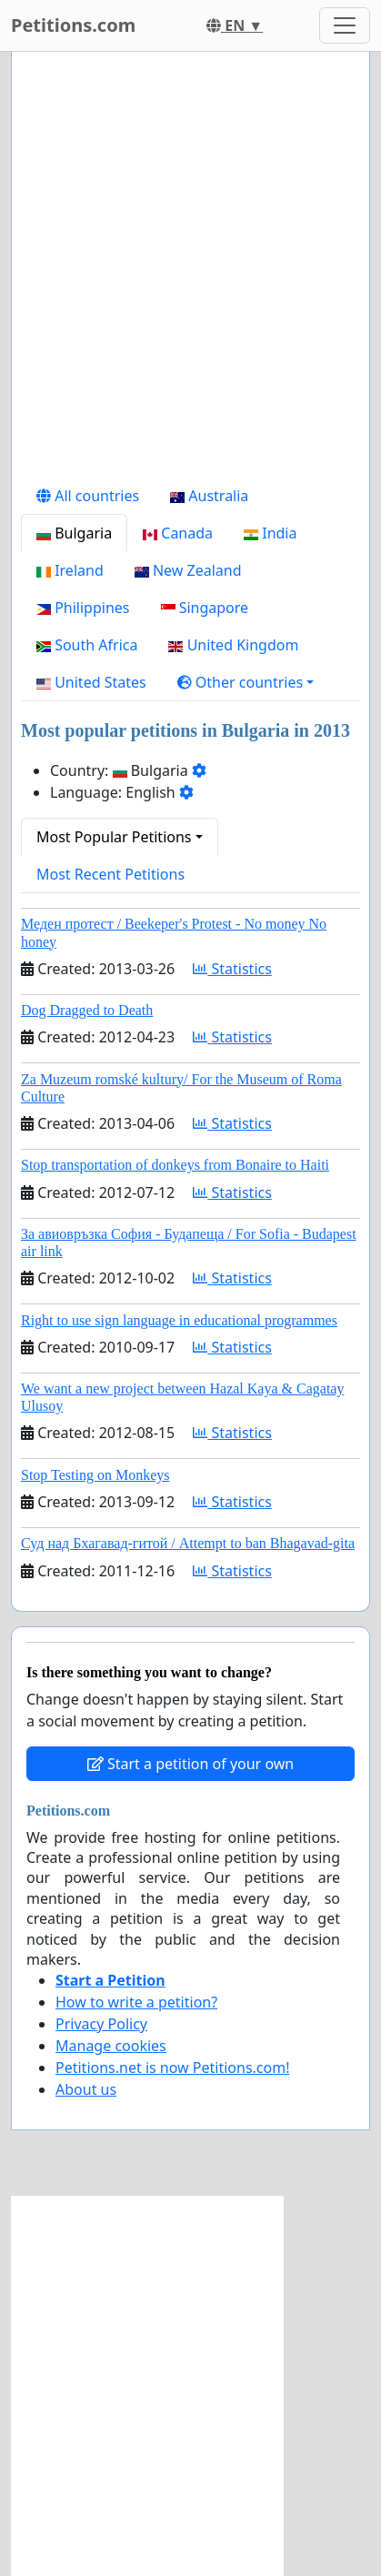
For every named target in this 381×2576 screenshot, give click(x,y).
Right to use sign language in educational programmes (179, 1320)
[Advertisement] (190, 271)
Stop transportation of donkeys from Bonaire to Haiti (175, 1164)
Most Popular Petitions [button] (114, 837)
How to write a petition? (136, 2002)
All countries (87, 496)
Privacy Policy (101, 2024)
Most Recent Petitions (110, 874)
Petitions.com (73, 25)
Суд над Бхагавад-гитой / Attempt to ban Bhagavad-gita (188, 1543)
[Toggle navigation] (344, 25)
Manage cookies (110, 2046)
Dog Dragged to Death (87, 1010)
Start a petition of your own (190, 1764)
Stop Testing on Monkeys (95, 1475)
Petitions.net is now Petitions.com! (172, 2068)
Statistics (232, 969)
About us (85, 2089)
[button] (246, 682)
